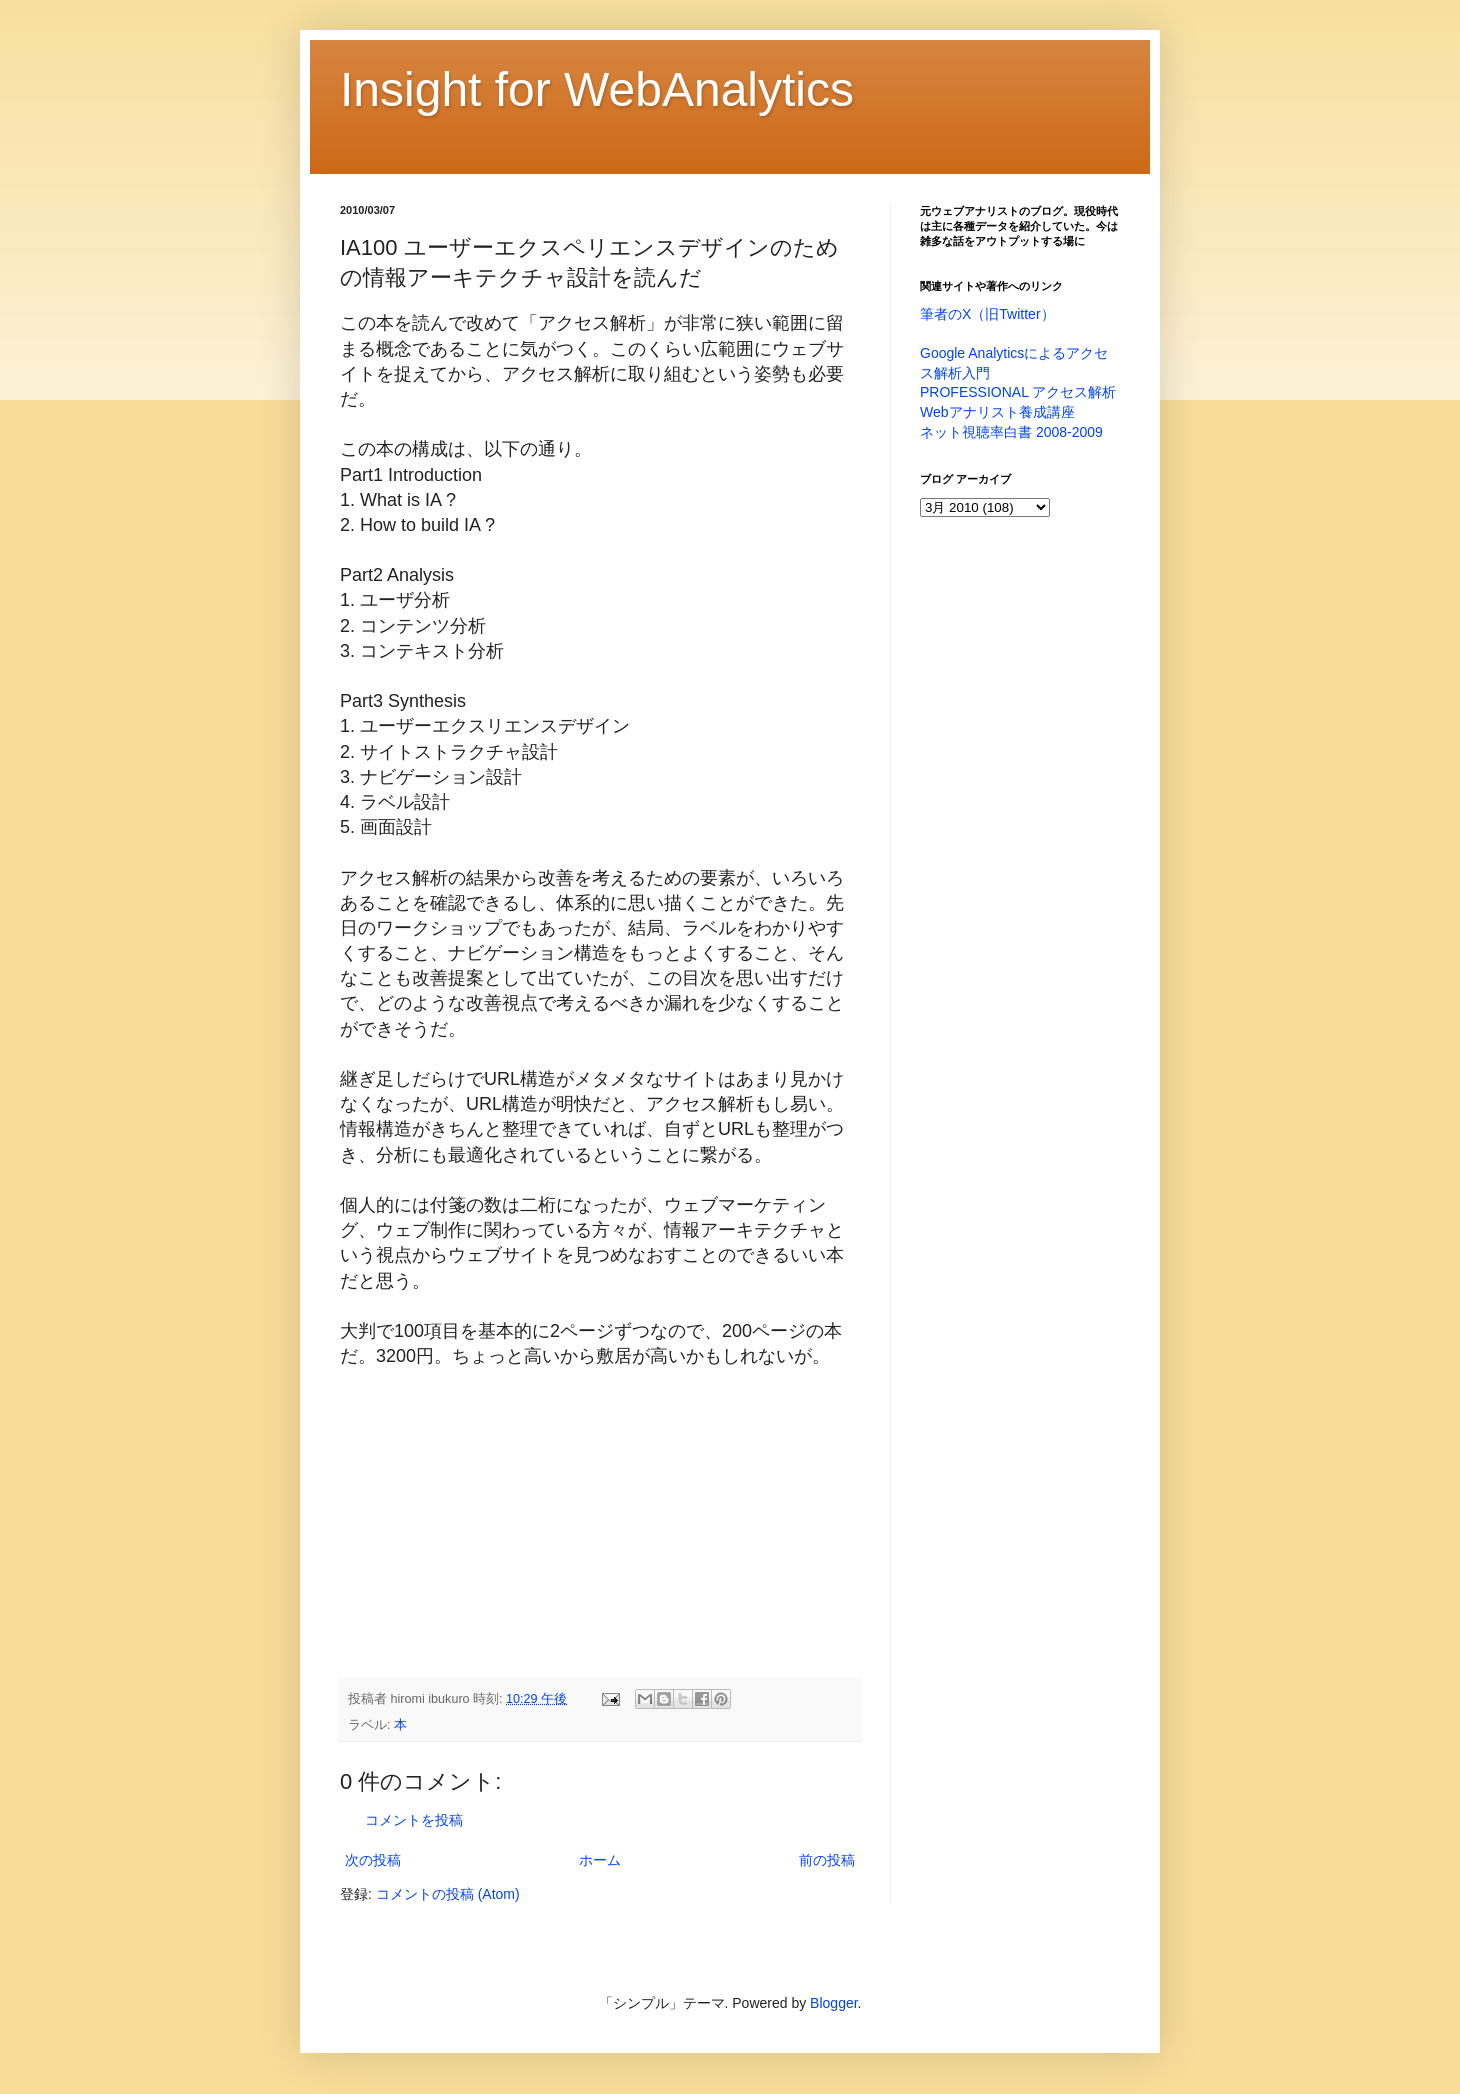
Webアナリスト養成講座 (997, 412)
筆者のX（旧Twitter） (987, 314)
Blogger (833, 2003)
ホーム (600, 1860)
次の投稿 (373, 1860)
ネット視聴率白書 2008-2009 (1011, 432)
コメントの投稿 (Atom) (448, 1894)
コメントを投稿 (414, 1820)
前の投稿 (827, 1860)
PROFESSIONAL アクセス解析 (1018, 392)
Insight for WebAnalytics (597, 89)
